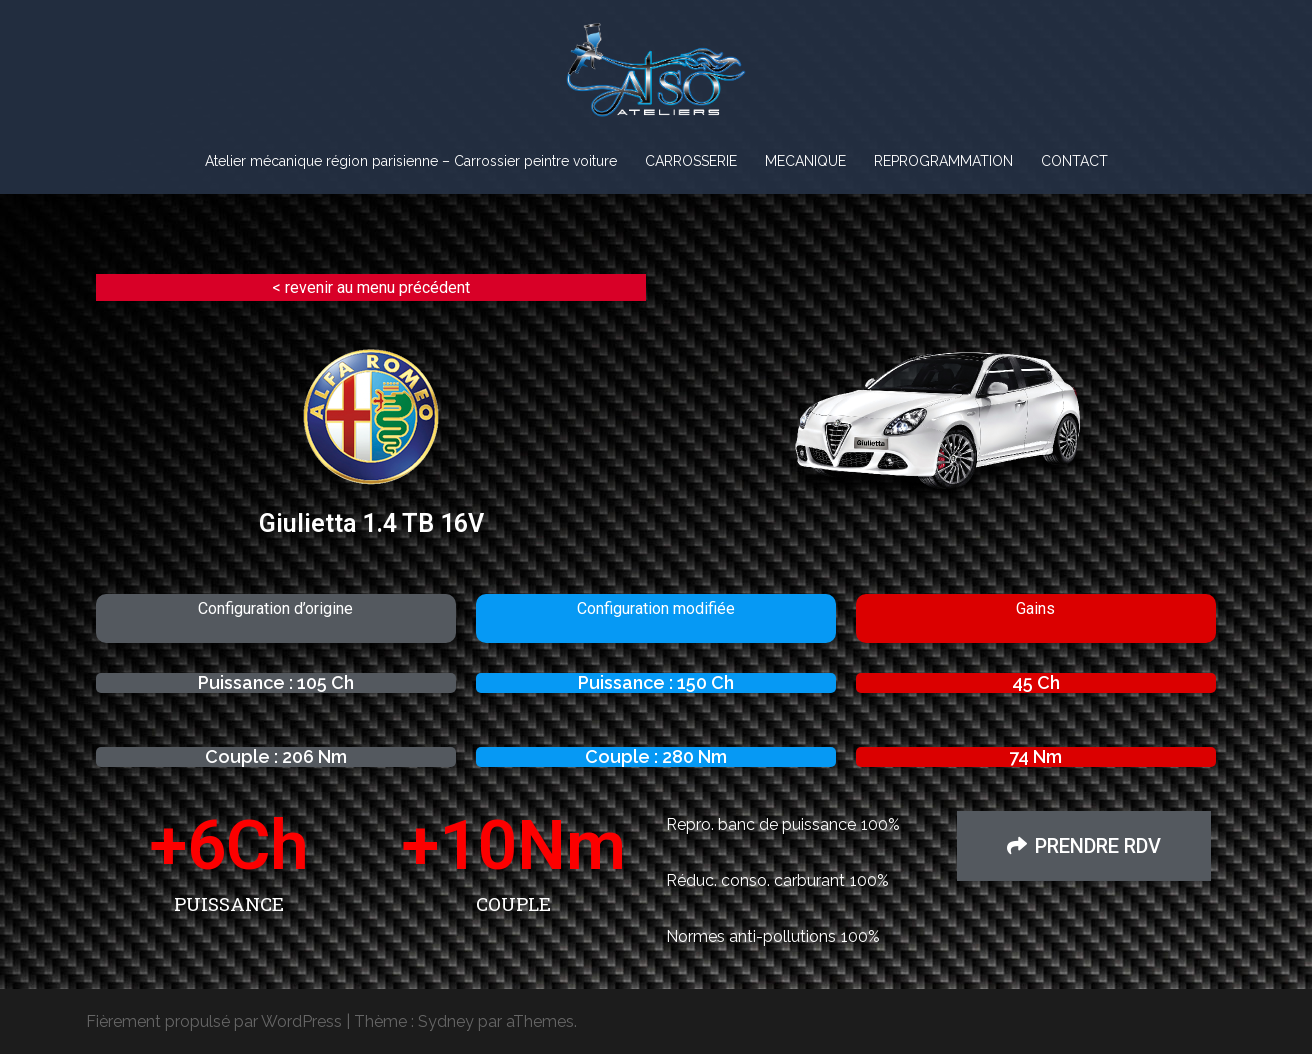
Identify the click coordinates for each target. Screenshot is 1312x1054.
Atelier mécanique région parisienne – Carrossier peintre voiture (411, 161)
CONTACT (1074, 161)
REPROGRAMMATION (943, 161)
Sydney (446, 1021)
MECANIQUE (805, 161)
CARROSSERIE (691, 161)
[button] (1084, 846)
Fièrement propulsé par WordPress (214, 1021)
